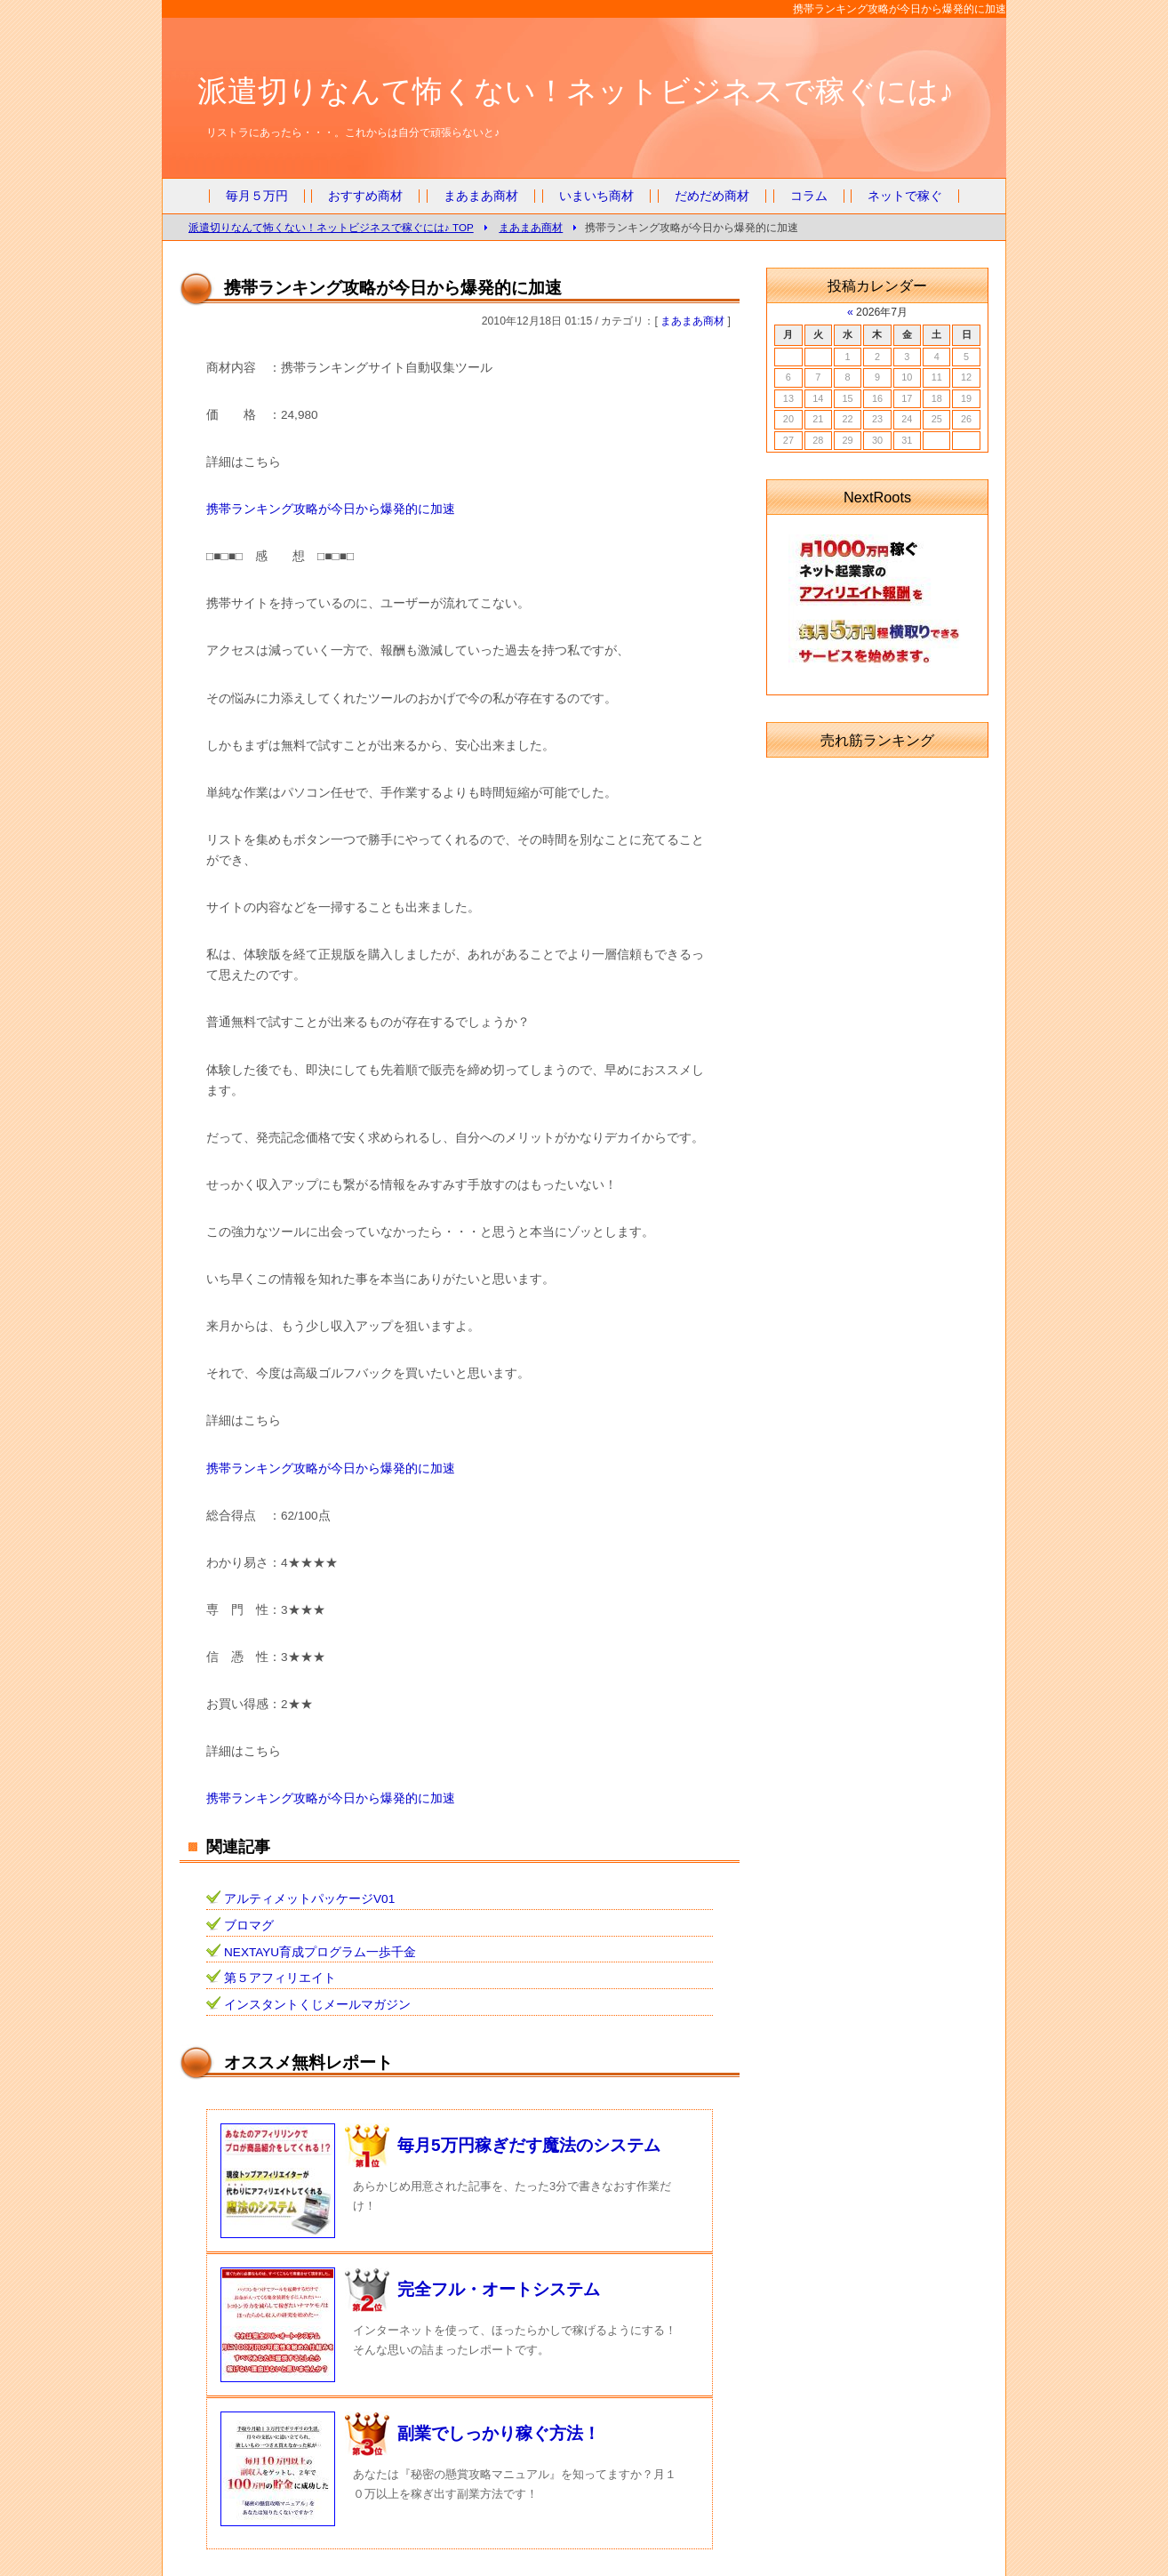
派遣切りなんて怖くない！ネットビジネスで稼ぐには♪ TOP (331, 227)
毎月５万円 (257, 196)
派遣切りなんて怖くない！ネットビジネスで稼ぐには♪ (575, 91)
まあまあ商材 (481, 196)
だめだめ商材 (712, 196)
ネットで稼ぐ (905, 196)
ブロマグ (249, 1925)
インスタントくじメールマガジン (317, 2004)
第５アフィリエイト (280, 1978)
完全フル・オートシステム (498, 2289)
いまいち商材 (596, 196)
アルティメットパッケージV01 (309, 1899)
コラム (809, 196)
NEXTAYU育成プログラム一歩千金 (320, 1952)
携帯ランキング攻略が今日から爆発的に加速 (330, 509)
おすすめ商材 (365, 196)
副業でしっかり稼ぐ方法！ (498, 2433)
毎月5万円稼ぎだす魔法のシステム (528, 2145)
